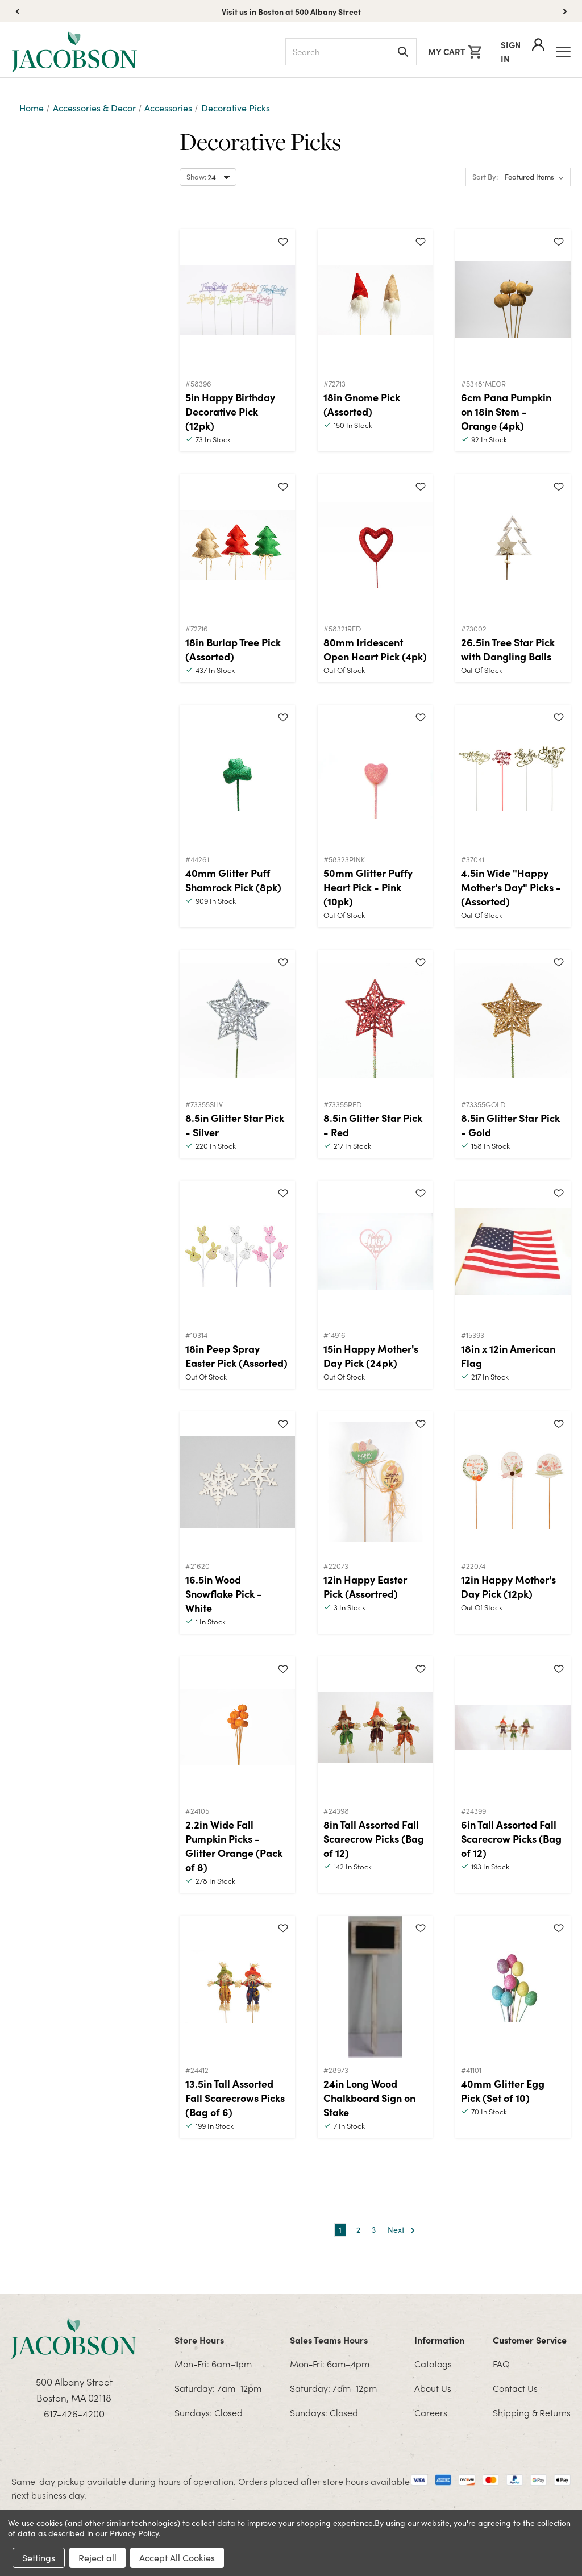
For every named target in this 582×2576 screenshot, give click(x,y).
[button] (565, 11)
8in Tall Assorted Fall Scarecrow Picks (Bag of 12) (373, 1838)
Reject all (97, 2557)
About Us (432, 2388)
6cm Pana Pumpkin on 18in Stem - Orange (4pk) (506, 411)
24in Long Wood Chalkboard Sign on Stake (369, 2097)
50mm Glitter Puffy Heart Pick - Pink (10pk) (368, 887)
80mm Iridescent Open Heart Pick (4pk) (375, 649)
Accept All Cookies (177, 2557)
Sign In (522, 51)
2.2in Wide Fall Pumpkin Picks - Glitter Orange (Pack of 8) (233, 1845)
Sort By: (485, 177)
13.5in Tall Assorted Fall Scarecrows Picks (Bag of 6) (235, 2097)
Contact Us (515, 2388)
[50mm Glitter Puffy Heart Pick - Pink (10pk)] (375, 776)
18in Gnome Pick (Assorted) (361, 404)
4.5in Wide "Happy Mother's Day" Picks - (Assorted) (511, 887)
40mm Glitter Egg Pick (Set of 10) (502, 2090)
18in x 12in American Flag (508, 1355)
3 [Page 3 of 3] (374, 2229)
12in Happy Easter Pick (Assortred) (365, 1586)
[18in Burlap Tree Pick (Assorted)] (237, 545)
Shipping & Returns (532, 2412)
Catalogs (433, 2363)
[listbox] (536, 177)
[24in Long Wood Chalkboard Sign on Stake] (375, 1987)
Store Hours (199, 2339)
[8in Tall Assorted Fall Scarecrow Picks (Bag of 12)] (375, 1727)
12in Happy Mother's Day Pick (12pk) (508, 1586)
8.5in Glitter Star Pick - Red (372, 1125)
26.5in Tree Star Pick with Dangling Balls (508, 649)
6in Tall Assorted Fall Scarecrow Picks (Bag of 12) (511, 1838)
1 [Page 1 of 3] (340, 2229)
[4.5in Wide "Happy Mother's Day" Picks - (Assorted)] (513, 776)
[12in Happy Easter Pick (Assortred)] (375, 1482)
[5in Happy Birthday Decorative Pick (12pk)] (237, 300)
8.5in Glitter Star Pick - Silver (234, 1125)
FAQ (501, 2363)
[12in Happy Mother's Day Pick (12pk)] (513, 1482)
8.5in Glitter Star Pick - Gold (510, 1125)
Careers (430, 2412)
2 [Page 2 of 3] (358, 2229)
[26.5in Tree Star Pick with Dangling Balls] (513, 545)
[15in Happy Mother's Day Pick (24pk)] (375, 1252)
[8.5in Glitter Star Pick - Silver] (237, 1021)
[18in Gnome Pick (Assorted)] (375, 300)
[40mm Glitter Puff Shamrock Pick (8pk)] (237, 776)
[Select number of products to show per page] (208, 177)
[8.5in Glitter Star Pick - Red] (375, 1021)
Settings (38, 2557)
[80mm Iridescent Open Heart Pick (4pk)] (375, 545)
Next (401, 2230)
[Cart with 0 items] (454, 52)
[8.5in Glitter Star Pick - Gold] (513, 1021)
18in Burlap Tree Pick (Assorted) (233, 649)
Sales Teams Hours (329, 2339)
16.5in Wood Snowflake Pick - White (223, 1593)
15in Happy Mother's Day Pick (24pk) (370, 1355)
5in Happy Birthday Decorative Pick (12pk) (230, 411)
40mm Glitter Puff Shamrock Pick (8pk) (233, 880)
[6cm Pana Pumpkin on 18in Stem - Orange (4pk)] (513, 300)
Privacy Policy (134, 2533)
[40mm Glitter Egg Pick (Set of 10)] (513, 1987)
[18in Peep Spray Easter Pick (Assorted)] (237, 1252)
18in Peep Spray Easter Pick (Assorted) (236, 1355)
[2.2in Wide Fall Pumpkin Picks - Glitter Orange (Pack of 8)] (237, 1727)
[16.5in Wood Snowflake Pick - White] (237, 1482)
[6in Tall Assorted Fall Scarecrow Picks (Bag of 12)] (513, 1727)
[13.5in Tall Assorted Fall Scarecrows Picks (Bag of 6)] (237, 1987)
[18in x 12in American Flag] (513, 1252)
